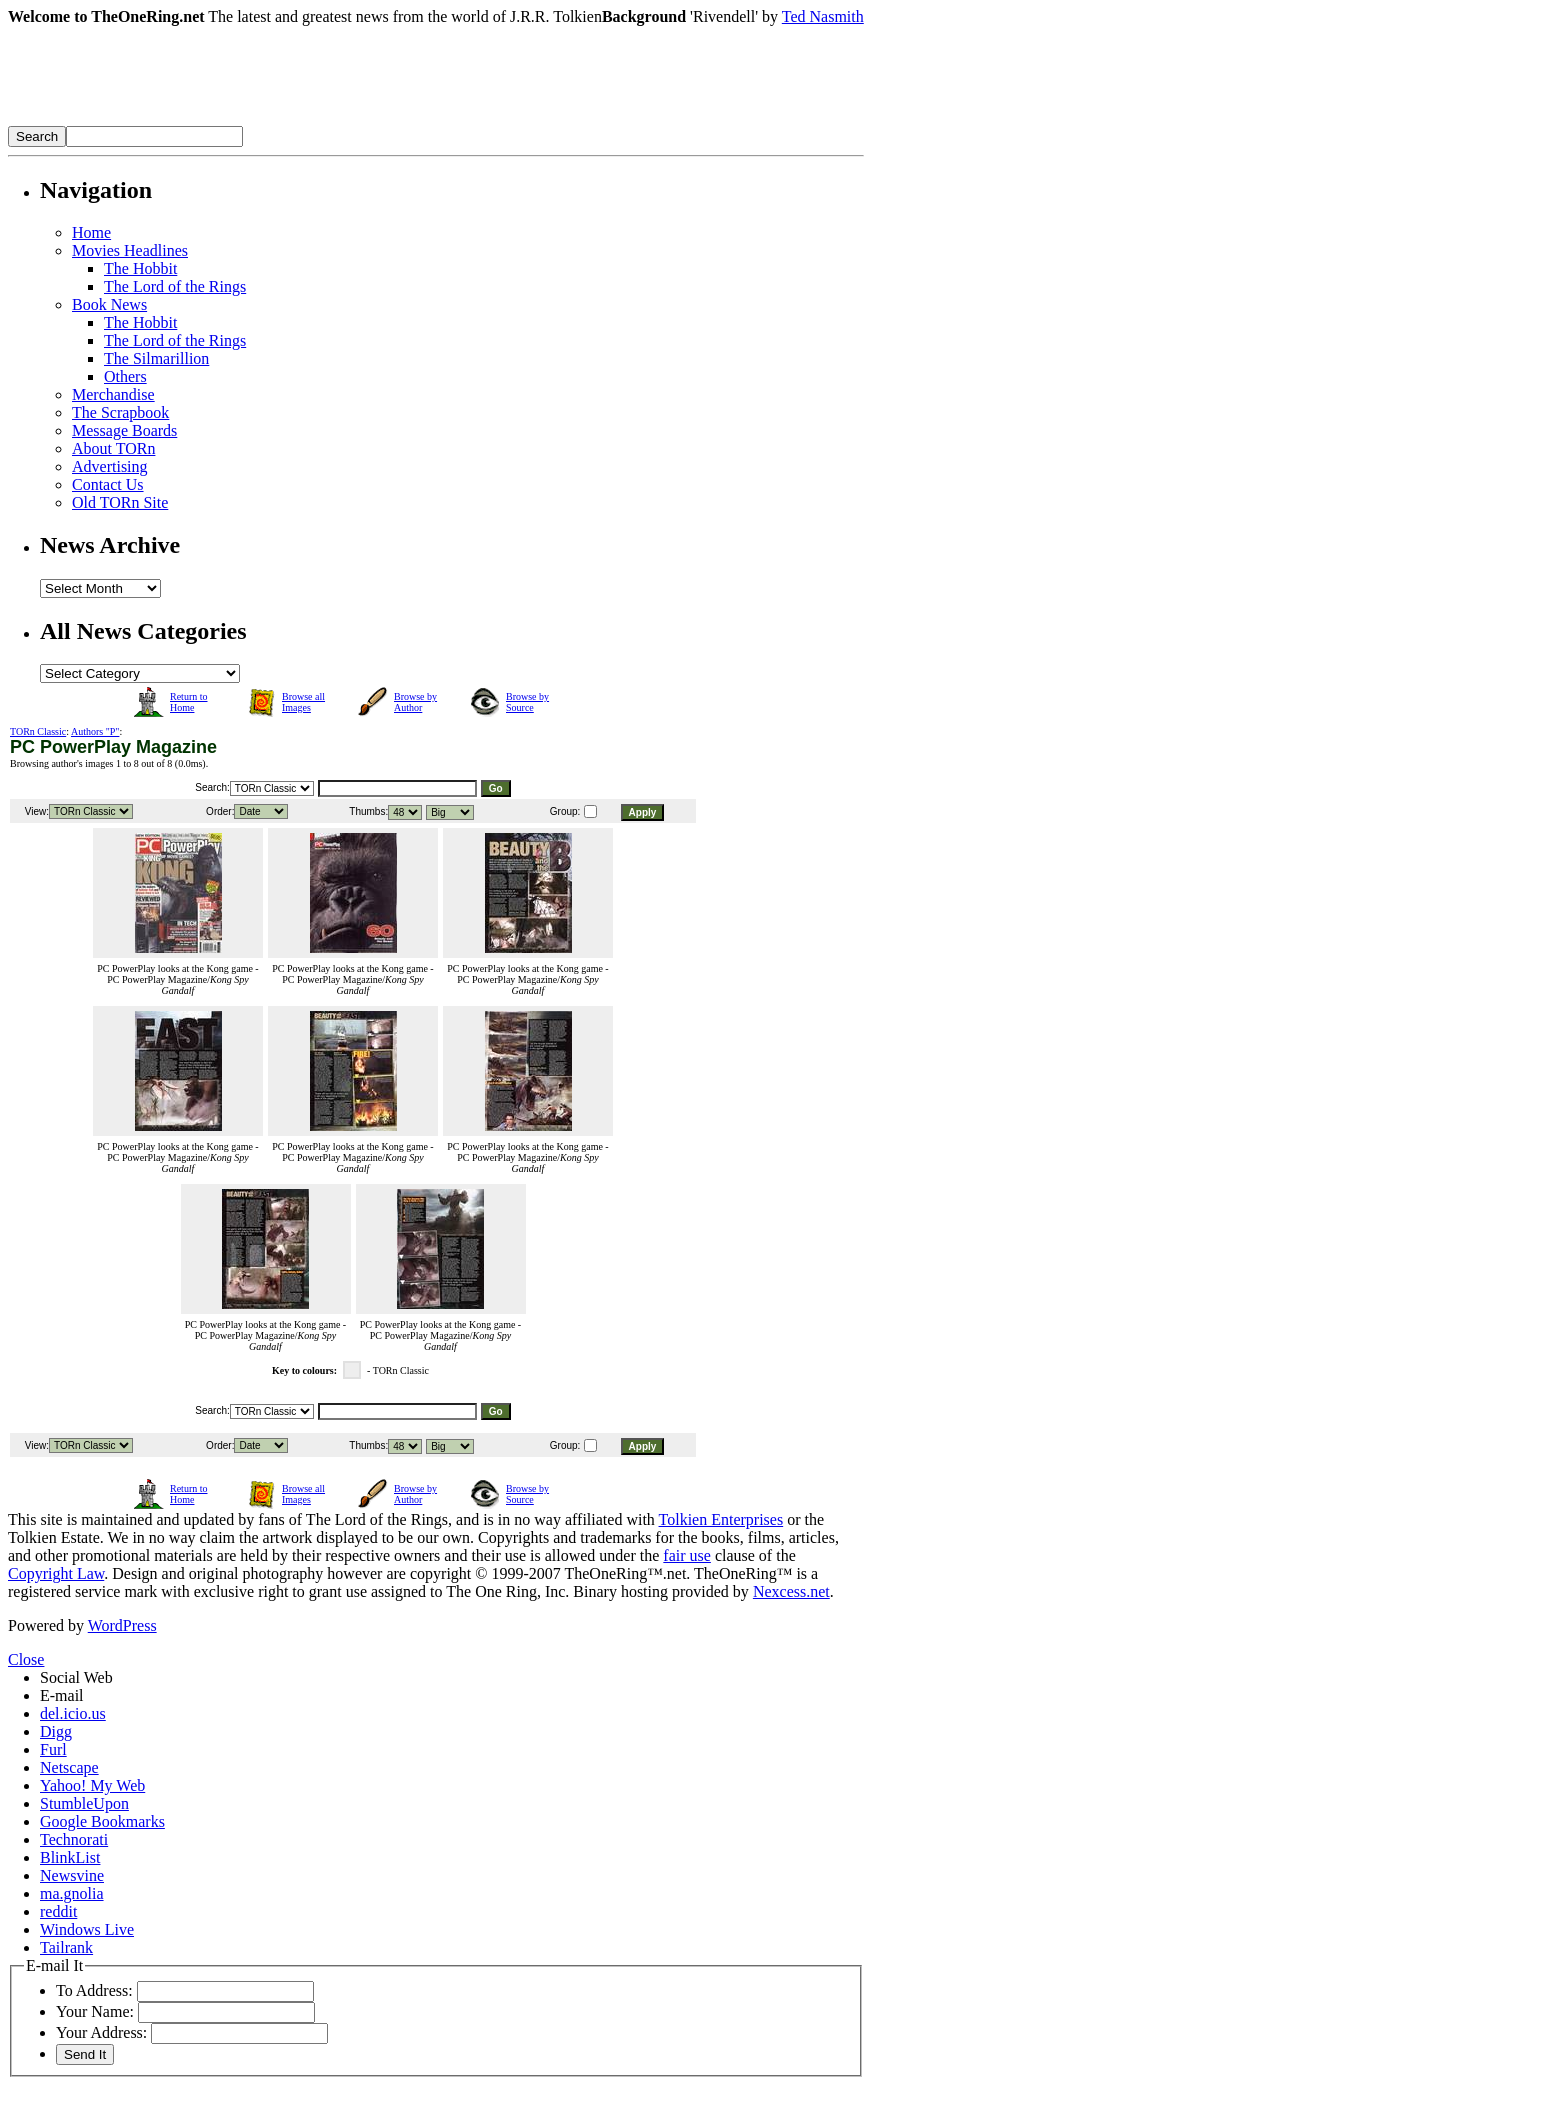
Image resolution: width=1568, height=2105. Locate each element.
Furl (53, 1749)
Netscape (69, 1767)
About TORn (113, 448)
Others (125, 376)
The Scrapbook (120, 412)
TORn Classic (38, 731)
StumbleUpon (84, 1803)
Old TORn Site (120, 502)
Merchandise (113, 394)
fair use (687, 1555)
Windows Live (87, 1929)
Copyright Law (56, 1573)
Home (91, 232)
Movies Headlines (130, 250)
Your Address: (101, 2032)
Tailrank (66, 1947)
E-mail (62, 1695)
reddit (58, 1911)
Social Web (76, 1677)
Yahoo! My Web (92, 1785)
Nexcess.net (791, 1591)
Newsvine (72, 1875)
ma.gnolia (72, 1893)
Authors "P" (95, 731)
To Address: (94, 1990)
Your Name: (95, 2011)
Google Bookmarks (102, 1821)
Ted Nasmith (823, 16)
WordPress (122, 1625)
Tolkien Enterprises (721, 1519)
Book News (109, 304)
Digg (56, 1731)
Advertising (110, 466)
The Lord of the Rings (175, 286)
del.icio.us (73, 1713)
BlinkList (70, 1857)
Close (26, 1659)
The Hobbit (140, 268)
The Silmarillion (156, 358)
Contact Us (108, 484)
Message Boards (124, 430)
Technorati (74, 1839)
